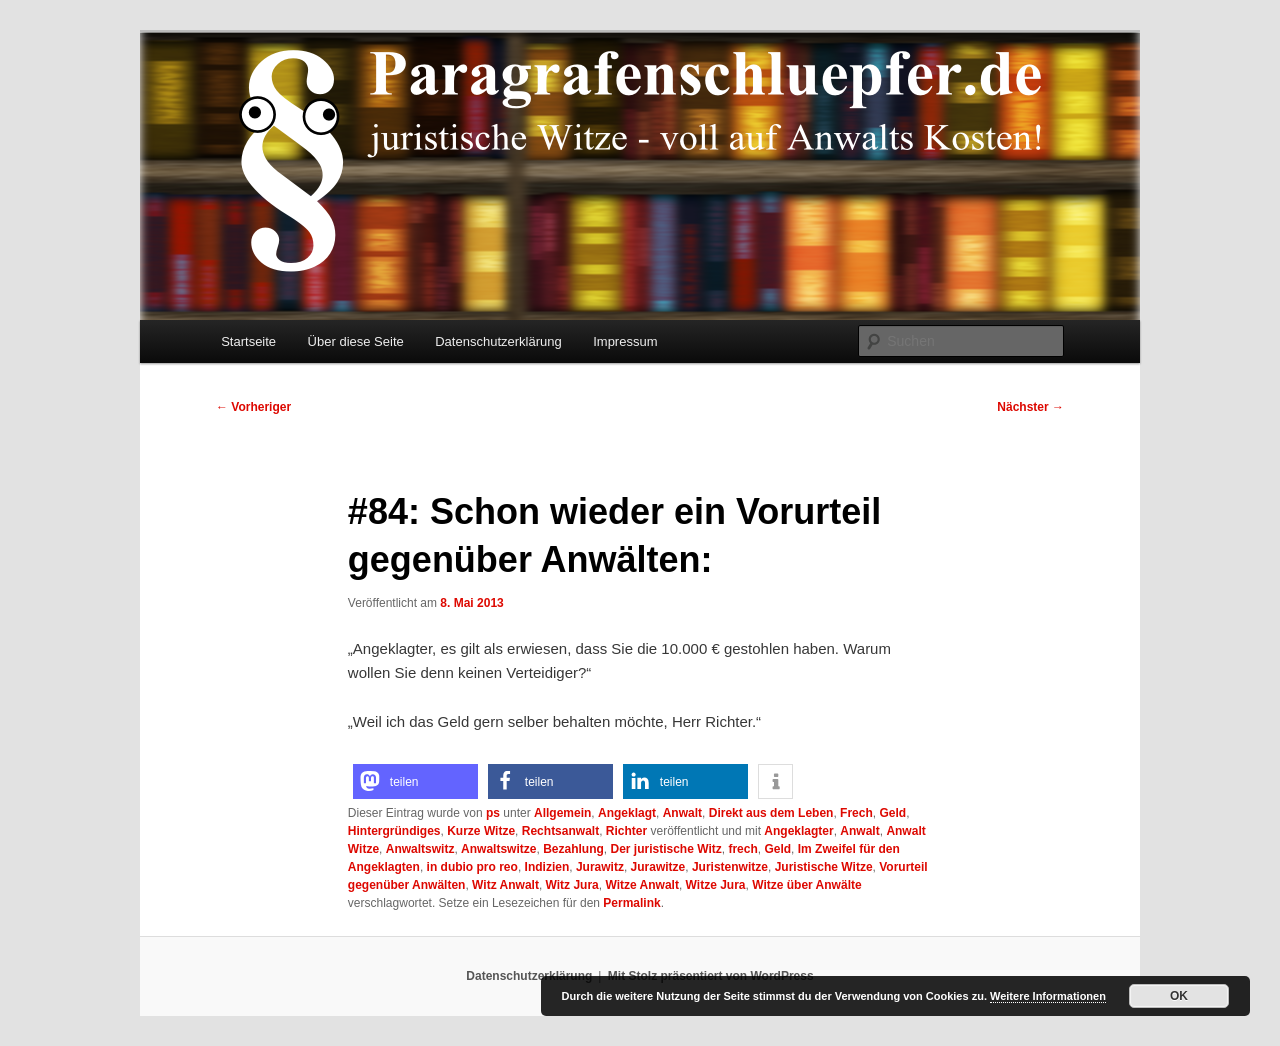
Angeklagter (798, 831)
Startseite (248, 341)
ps (493, 813)
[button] (415, 781)
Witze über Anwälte (806, 885)
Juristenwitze (730, 867)
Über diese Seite (356, 341)
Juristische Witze (824, 867)
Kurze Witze (481, 831)
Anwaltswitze (498, 849)
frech (742, 849)
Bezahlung (573, 849)
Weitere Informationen (1048, 996)
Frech (856, 813)
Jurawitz (600, 867)
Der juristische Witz (665, 849)
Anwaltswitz (420, 849)
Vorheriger (253, 407)
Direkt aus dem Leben (771, 813)
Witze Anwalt (641, 885)
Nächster (1030, 407)
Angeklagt (627, 813)
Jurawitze (658, 867)
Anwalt (682, 813)
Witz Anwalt (505, 885)
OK (1179, 996)
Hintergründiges (394, 831)
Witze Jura (716, 885)
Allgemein (562, 813)
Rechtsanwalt (560, 831)
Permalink (631, 903)
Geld (892, 813)
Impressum (625, 341)
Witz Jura (572, 885)
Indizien (547, 867)
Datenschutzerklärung (498, 341)
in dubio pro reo (472, 867)
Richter (626, 831)
